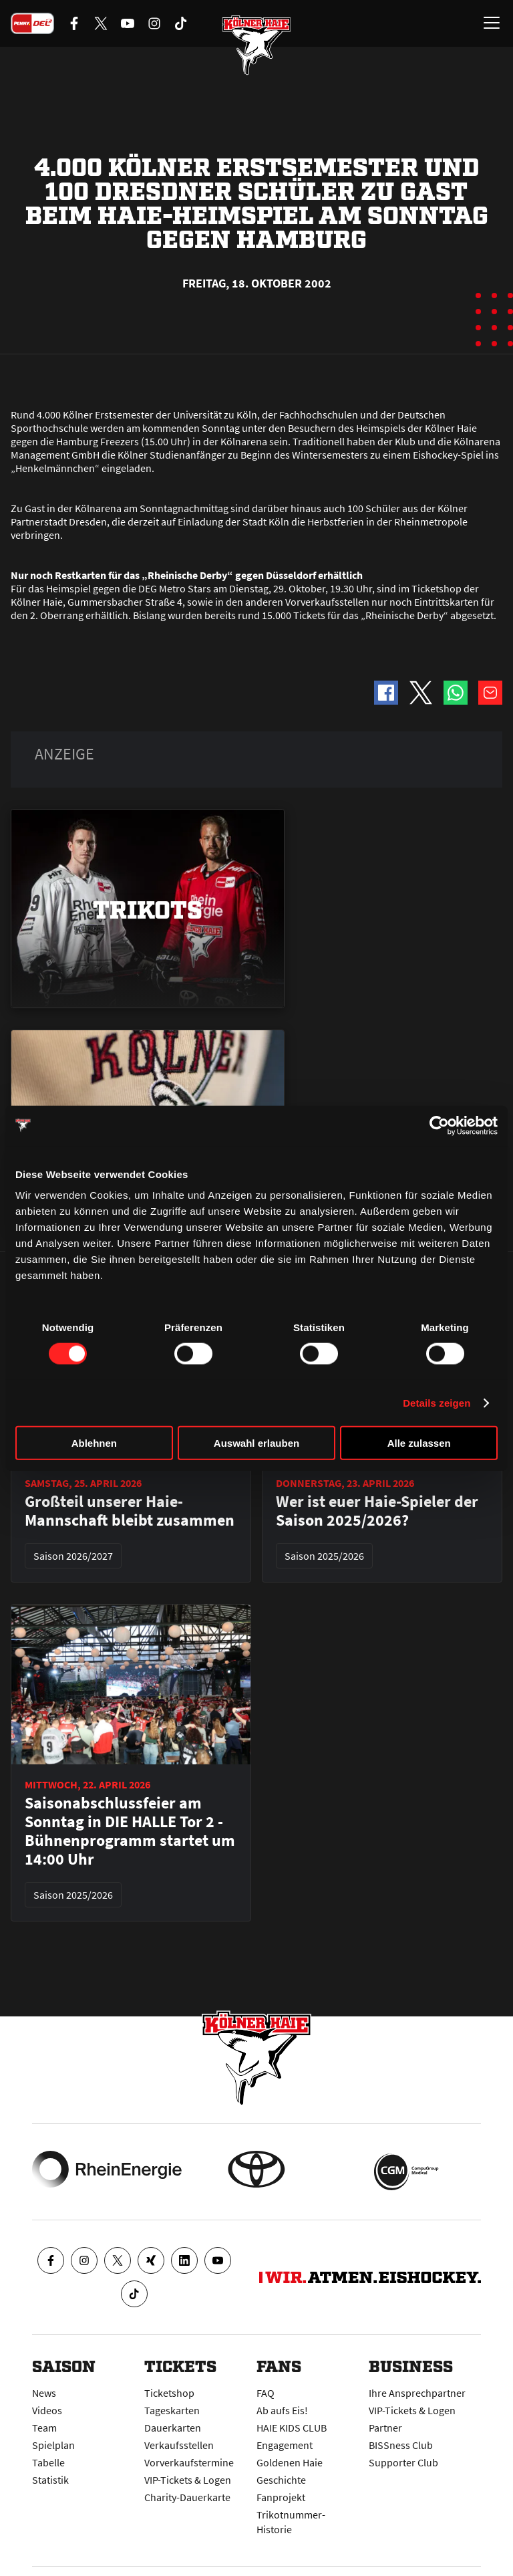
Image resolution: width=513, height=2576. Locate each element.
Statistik (50, 2479)
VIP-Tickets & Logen (187, 2479)
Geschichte (281, 2479)
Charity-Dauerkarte (187, 2497)
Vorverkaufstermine (189, 2462)
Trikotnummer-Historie (290, 2522)
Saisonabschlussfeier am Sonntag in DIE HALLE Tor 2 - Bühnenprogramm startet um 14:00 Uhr (130, 1831)
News (44, 2392)
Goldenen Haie (289, 2462)
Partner (385, 2427)
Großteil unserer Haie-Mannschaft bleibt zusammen (129, 1511)
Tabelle (48, 2462)
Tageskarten (172, 2410)
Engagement (284, 2445)
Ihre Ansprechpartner (417, 2392)
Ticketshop (169, 2392)
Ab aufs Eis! (282, 2410)
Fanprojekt (280, 2497)
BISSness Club (401, 2445)
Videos (47, 2410)
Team (44, 2427)
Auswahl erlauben (256, 1443)
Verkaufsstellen (179, 2445)
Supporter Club (403, 2462)
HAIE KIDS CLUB (291, 2427)
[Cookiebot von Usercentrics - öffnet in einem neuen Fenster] (439, 1125)
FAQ (265, 2392)
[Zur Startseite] (256, 47)
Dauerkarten (172, 2427)
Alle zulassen (419, 1443)
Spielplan (53, 2445)
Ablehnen (94, 1443)
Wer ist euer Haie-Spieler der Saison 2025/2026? (377, 1511)
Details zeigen (436, 1402)
